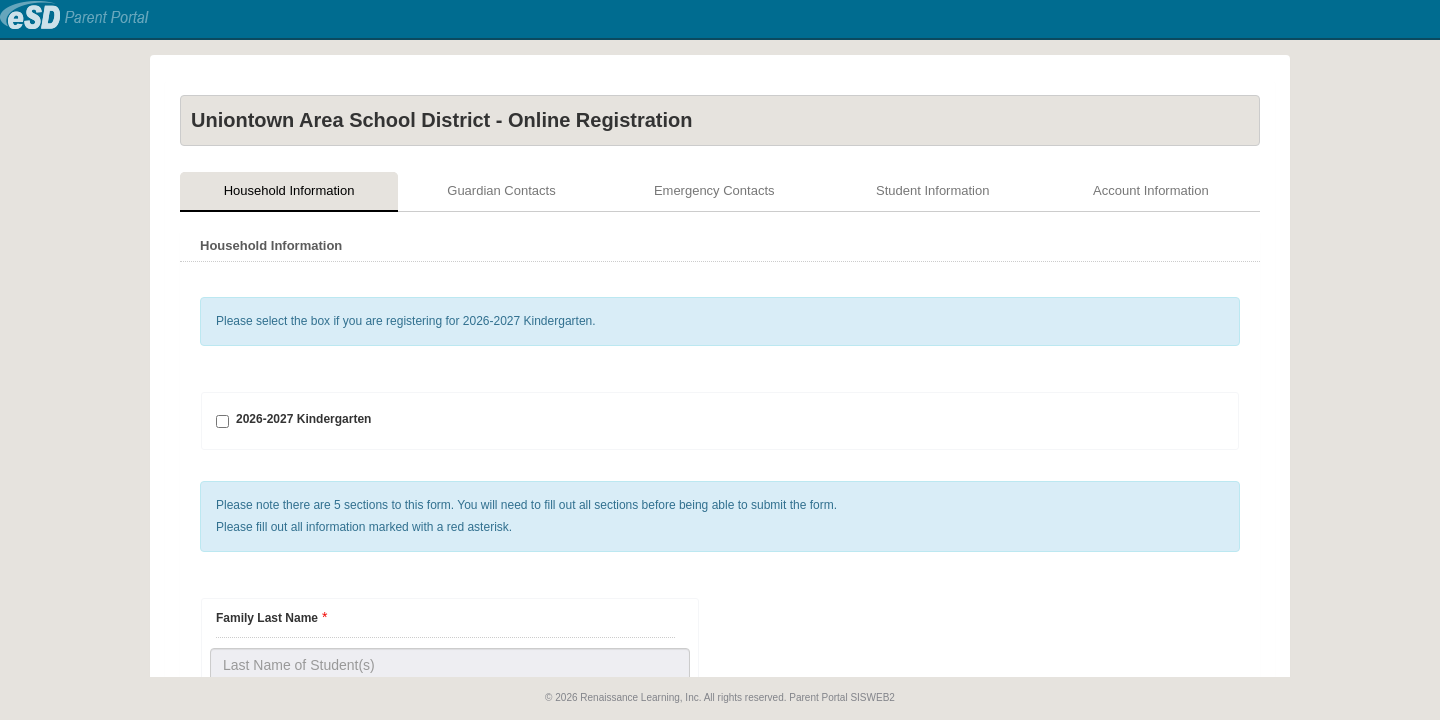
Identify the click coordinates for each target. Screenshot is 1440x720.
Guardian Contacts (501, 190)
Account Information (1151, 190)
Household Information (289, 190)
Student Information (932, 190)
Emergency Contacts (714, 190)
